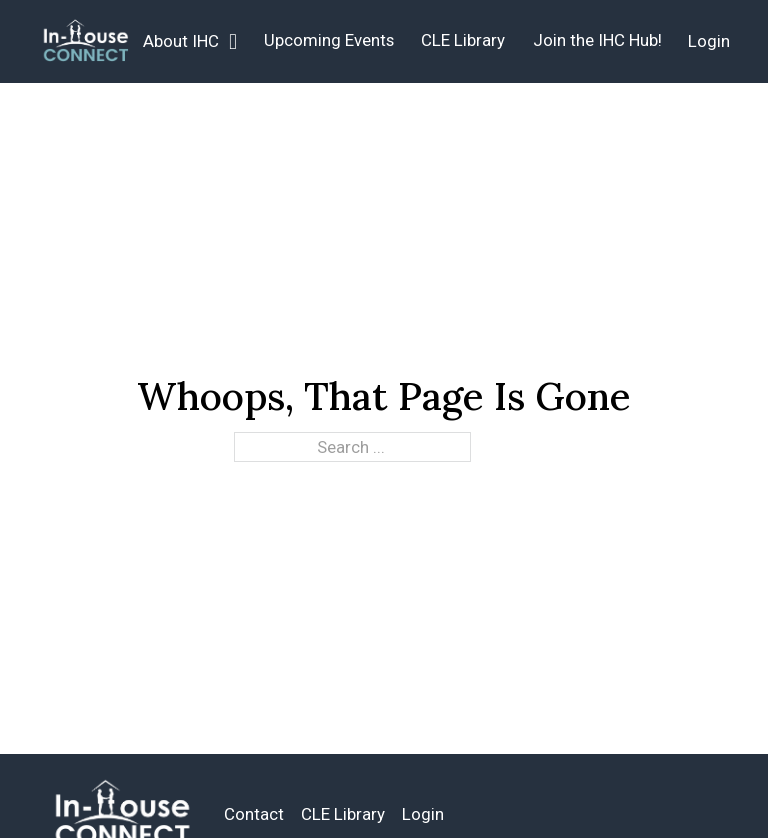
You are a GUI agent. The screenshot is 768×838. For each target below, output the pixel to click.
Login (709, 41)
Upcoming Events (329, 40)
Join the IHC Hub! (597, 40)
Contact (254, 814)
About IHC (181, 41)
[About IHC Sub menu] (233, 42)
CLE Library (463, 40)
